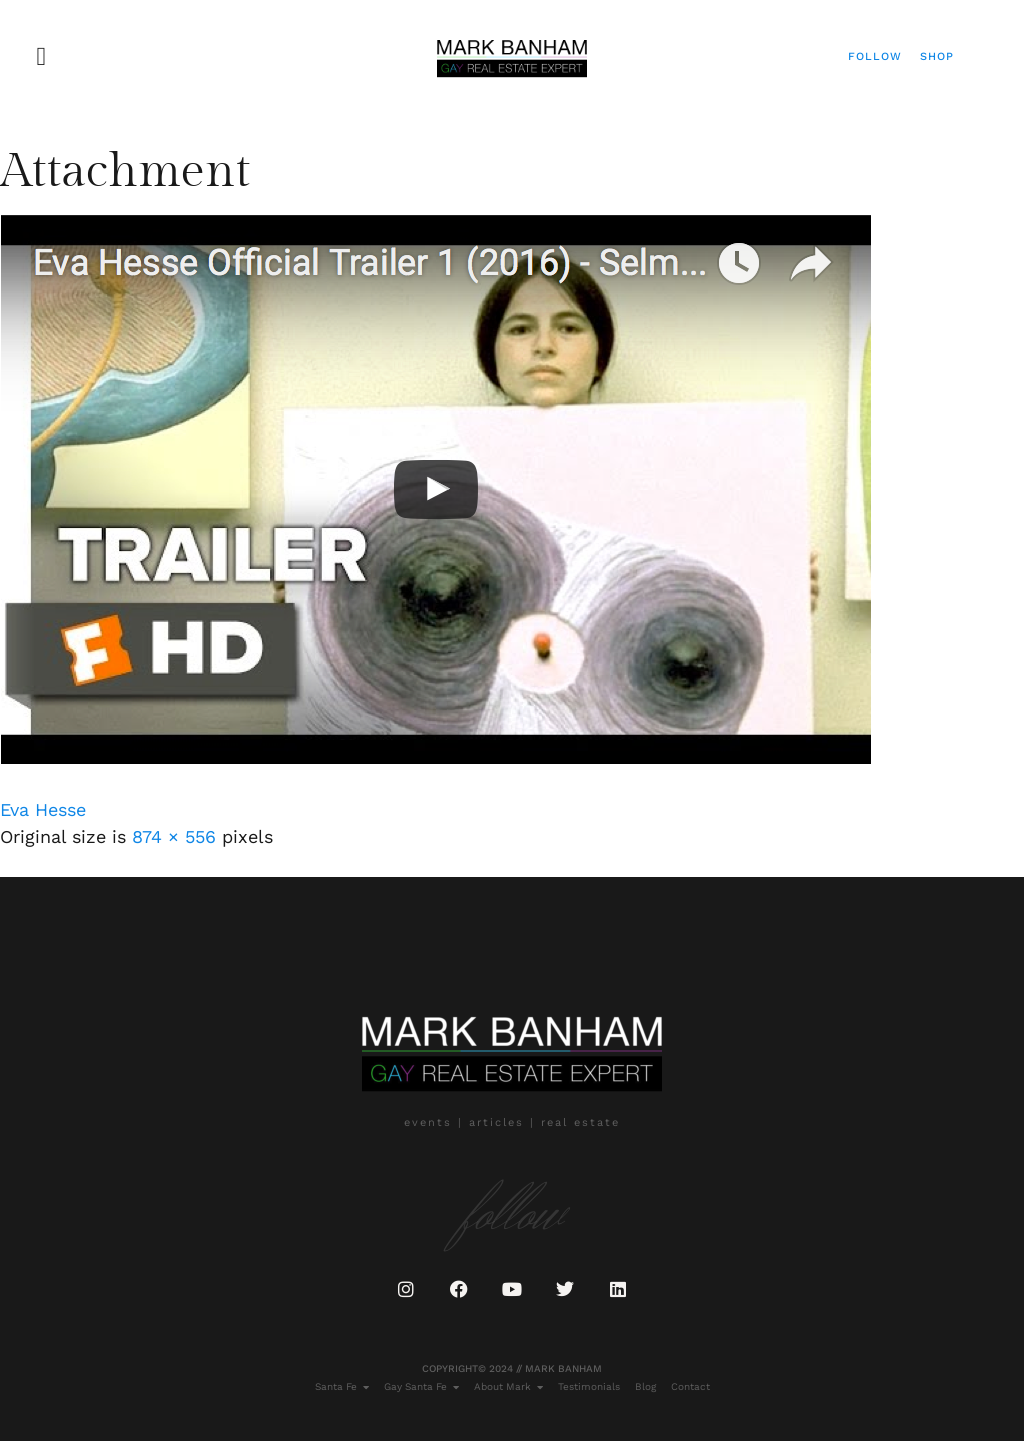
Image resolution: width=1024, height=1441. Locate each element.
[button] (41, 56)
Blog (645, 1386)
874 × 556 (174, 836)
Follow (875, 56)
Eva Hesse (43, 809)
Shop (937, 56)
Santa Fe (342, 1387)
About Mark (508, 1387)
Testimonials (589, 1386)
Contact (690, 1386)
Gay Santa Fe (421, 1387)
